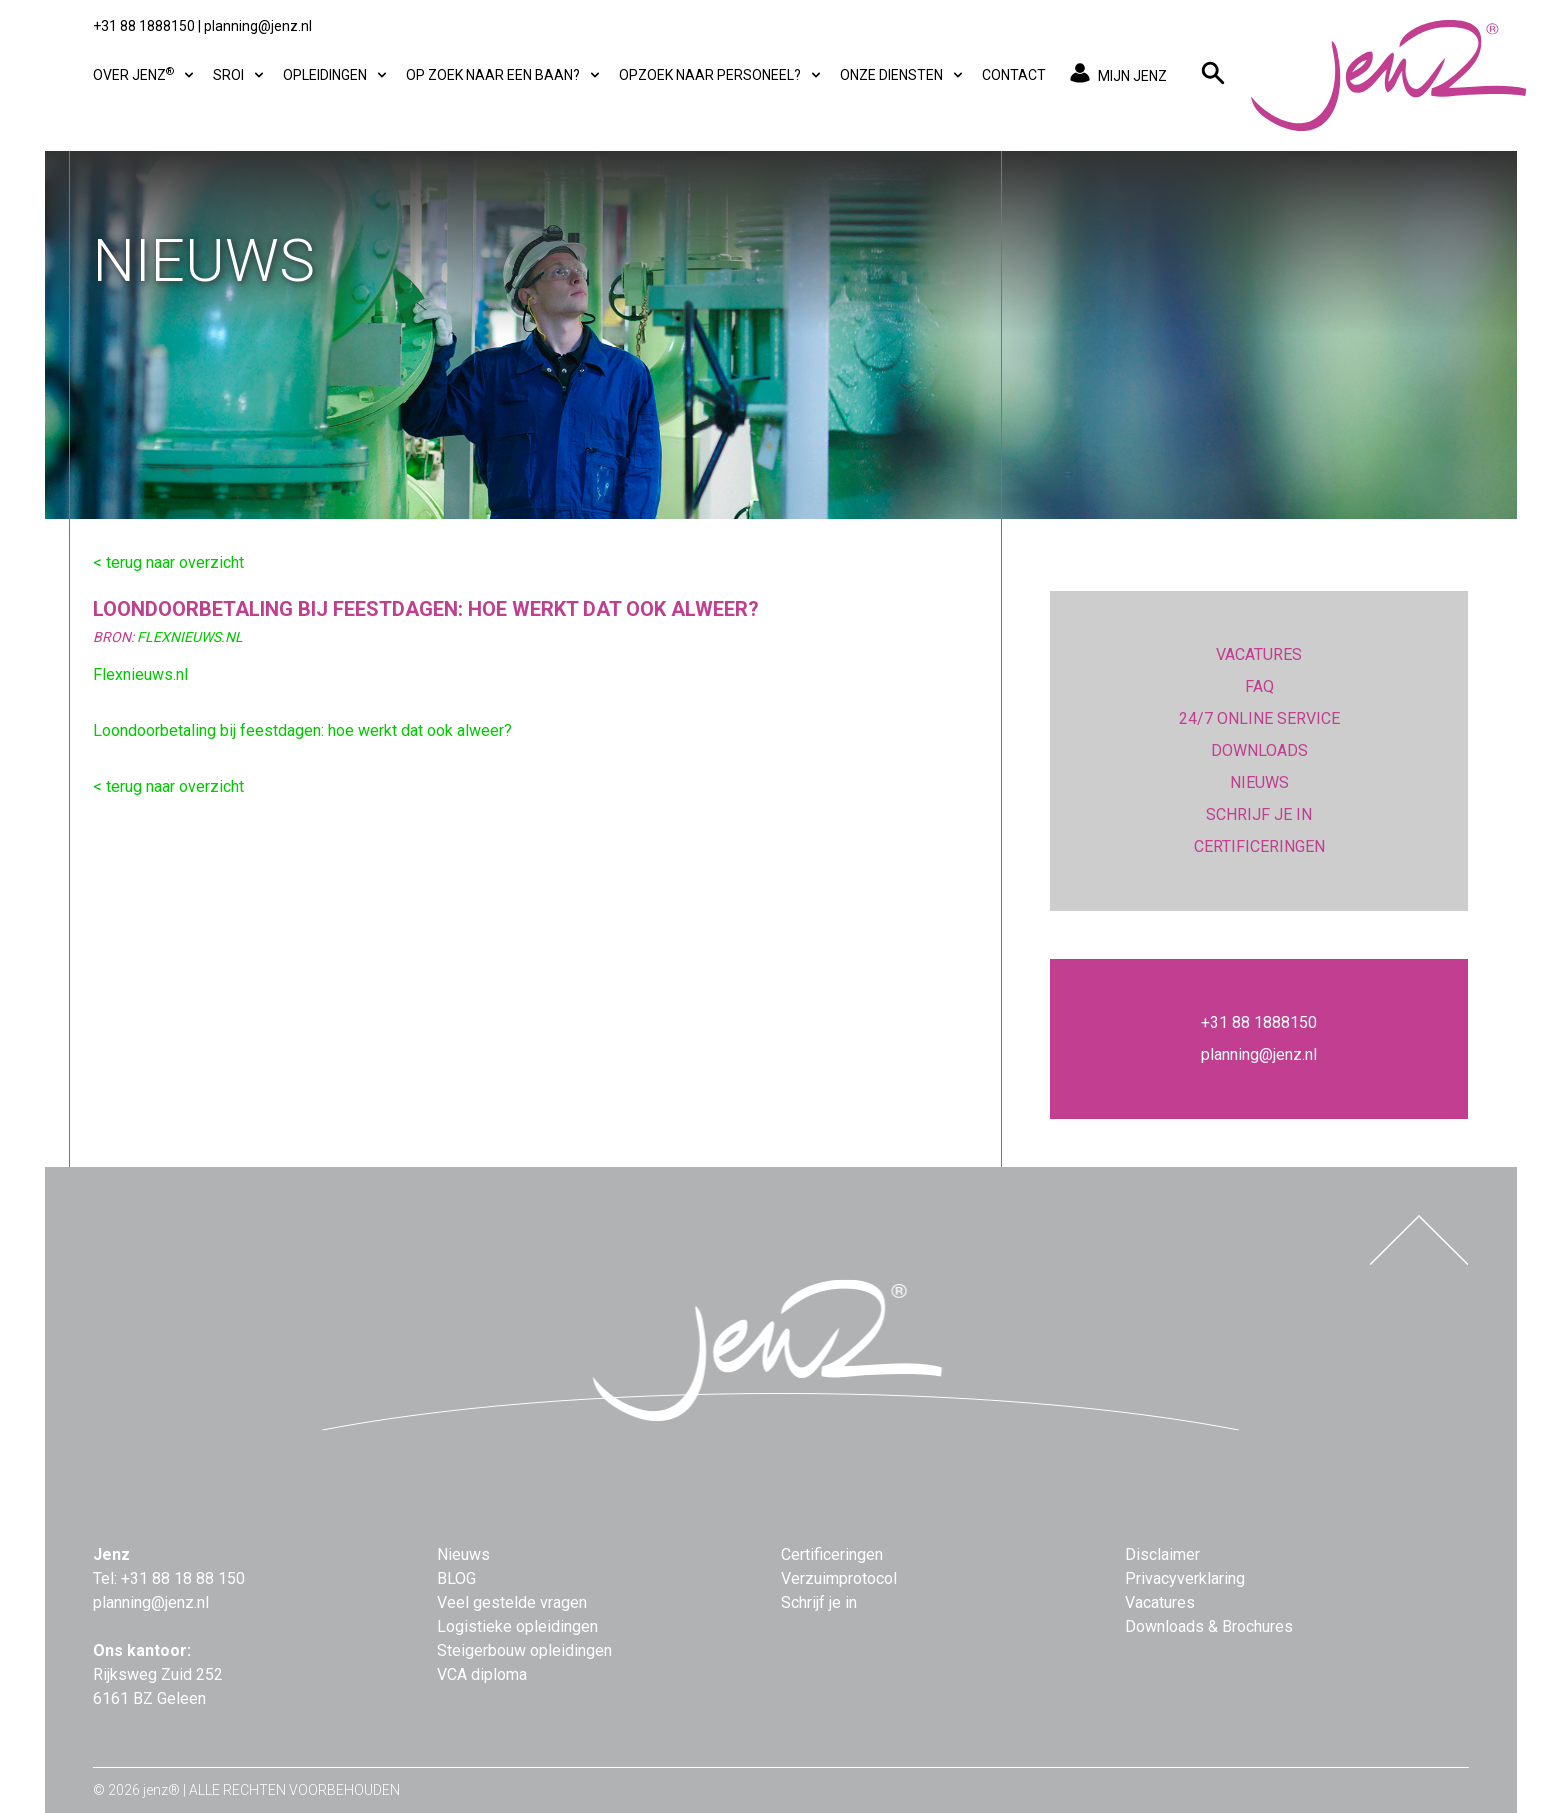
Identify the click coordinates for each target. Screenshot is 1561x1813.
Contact (1014, 75)
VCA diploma (482, 1674)
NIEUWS (1259, 782)
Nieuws (463, 1554)
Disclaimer (1162, 1554)
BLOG (456, 1578)
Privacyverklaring (1185, 1578)
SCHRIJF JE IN (1259, 814)
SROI (240, 75)
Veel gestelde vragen (512, 1602)
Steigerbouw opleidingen (524, 1650)
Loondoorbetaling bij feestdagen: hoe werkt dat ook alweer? (302, 730)
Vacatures (1160, 1602)
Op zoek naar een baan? (504, 75)
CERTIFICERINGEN (1259, 846)
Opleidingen (336, 75)
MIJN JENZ (1114, 75)
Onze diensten (903, 75)
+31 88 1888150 (144, 26)
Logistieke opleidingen (517, 1626)
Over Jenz (145, 74)
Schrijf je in (819, 1602)
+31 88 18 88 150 (183, 1578)
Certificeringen (832, 1554)
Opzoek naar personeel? (721, 75)
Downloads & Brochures (1209, 1626)
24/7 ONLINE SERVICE (1259, 718)
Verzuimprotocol (839, 1578)
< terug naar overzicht (168, 562)
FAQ (1259, 686)
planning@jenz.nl (258, 26)
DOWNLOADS (1259, 750)
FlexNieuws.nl (190, 637)
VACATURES (1259, 654)
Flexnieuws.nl (140, 674)
